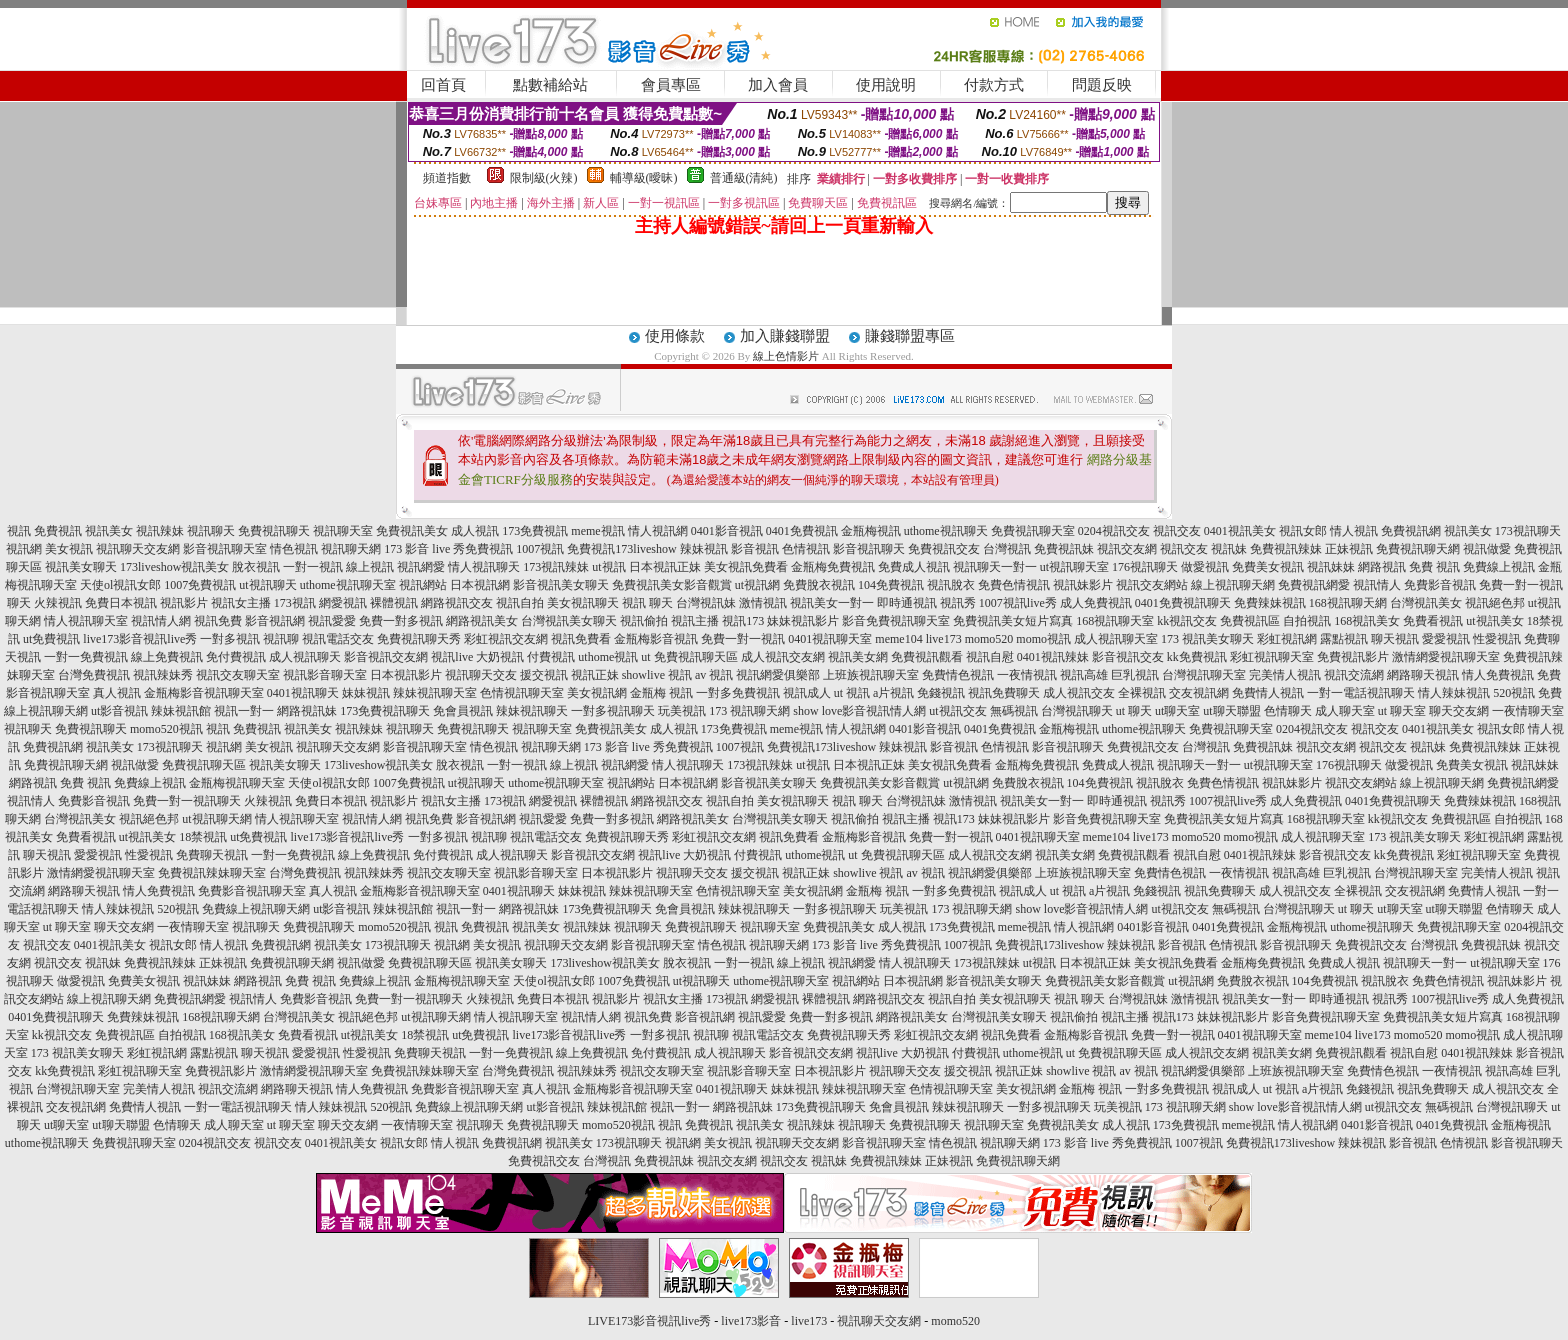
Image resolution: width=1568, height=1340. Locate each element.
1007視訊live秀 (1018, 603)
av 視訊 (714, 675)
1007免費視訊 (200, 585)
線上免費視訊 (167, 657)
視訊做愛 (1487, 549)
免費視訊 (58, 531)
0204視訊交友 (1114, 531)
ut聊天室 (1177, 711)
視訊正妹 (595, 675)
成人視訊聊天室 (1116, 639)
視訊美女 (109, 531)
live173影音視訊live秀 (140, 639)
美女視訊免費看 (746, 567)
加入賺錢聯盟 (785, 336)
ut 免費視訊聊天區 (689, 657)
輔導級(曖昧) (644, 178)
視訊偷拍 (644, 621)
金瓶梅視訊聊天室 (237, 783)
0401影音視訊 (727, 531)
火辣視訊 (58, 603)
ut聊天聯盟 (1231, 711)
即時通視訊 (907, 603)
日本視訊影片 (406, 675)
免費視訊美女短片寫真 (1013, 621)
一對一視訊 (313, 567)
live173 (944, 639)
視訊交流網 (1354, 675)
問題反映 (1102, 85)
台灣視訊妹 (706, 603)
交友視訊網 (1199, 693)
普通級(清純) (744, 178)
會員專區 (671, 85)
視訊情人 (1377, 585)
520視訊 (1514, 693)
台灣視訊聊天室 (1204, 675)
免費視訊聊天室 (1033, 531)
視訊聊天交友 (481, 675)
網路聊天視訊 (1423, 675)
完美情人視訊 (1285, 675)
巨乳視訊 (1135, 675)
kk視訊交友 (1187, 621)
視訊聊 (281, 639)
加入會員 (778, 85)
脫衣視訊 (256, 567)
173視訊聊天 (1528, 531)
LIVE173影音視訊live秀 (649, 1321)
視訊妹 (1229, 549)
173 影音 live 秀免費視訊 (448, 549)
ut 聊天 (1134, 711)
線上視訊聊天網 (1233, 585)
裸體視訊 (394, 603)
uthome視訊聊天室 (348, 585)
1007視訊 (540, 549)
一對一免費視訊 (86, 657)
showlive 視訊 (657, 675)
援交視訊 (544, 675)
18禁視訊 (203, 837)
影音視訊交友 (1128, 657)
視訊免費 (218, 621)
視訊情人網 (161, 621)
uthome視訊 (608, 657)
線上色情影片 (786, 356)
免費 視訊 (1434, 567)
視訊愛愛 (332, 621)
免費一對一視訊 (743, 639)
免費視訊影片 (1353, 657)
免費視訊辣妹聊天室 (212, 873)
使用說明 (886, 85)
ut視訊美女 (1494, 621)
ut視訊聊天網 (216, 819)
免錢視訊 (941, 693)
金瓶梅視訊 (871, 531)
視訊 (19, 531)
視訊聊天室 (343, 531)
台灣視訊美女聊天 (569, 621)
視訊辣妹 (160, 531)
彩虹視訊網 (1287, 639)
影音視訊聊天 (869, 549)
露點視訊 (1344, 639)
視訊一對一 (244, 711)
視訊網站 (423, 585)
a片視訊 (893, 693)
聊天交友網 (1459, 711)
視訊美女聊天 (81, 567)
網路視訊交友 (457, 603)
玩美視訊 (682, 711)
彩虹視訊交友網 (506, 639)
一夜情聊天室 (1528, 711)
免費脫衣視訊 (819, 585)
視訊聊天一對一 (995, 567)
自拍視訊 (1307, 621)
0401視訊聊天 (303, 693)
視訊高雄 (1084, 675)
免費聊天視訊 (212, 855)
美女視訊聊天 (583, 603)
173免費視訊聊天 (385, 711)
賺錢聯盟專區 (910, 336)
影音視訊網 (275, 621)
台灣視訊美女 (1426, 603)
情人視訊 (1354, 531)
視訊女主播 (241, 603)
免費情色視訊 (958, 675)
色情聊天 (1288, 711)
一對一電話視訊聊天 (1361, 693)
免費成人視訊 (914, 567)
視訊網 (24, 549)
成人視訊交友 (1079, 693)
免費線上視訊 (1499, 567)
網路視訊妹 (307, 711)
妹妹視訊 (366, 693)
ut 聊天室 (1403, 711)
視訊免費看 (581, 639)
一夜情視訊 (1027, 675)
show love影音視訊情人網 (859, 711)
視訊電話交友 (338, 639)
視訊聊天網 (351, 549)
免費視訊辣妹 (1286, 549)
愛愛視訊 (1446, 639)
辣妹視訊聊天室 (435, 693)
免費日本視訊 (121, 603)
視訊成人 (807, 693)
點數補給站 (550, 85)
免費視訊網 (1411, 531)
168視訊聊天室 (1115, 621)
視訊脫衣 (951, 585)
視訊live (452, 657)
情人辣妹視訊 (1454, 693)
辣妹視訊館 (181, 711)
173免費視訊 (535, 531)
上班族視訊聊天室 (871, 675)
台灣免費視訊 (94, 675)
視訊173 (743, 621)
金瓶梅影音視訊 (656, 639)
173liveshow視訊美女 (174, 567)
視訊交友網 (1127, 549)
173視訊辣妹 (556, 567)
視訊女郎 (1303, 531)
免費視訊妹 (1064, 549)
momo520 (989, 639)
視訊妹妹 (1331, 567)
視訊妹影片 (1083, 585)
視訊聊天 (211, 531)
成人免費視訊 (1096, 603)
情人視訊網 (658, 531)
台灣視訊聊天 (1077, 711)
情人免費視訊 (1498, 675)
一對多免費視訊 (738, 693)
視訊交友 (1177, 531)
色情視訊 (806, 549)
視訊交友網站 (1152, 585)
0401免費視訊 (802, 531)
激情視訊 (763, 603)
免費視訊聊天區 (204, 765)
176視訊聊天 (1145, 567)
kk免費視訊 (1197, 657)
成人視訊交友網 (783, 657)
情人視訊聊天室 (86, 621)
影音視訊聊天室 (225, 549)
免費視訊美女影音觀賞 (672, 585)
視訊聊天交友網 (138, 549)
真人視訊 (117, 693)
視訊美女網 (858, 657)
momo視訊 (1043, 639)
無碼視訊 (1014, 711)
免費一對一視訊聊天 (187, 801)
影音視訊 (755, 549)
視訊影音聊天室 (325, 675)
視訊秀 (958, 603)
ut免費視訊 (51, 639)
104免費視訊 (891, 585)
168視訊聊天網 (1348, 603)
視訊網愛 (421, 567)
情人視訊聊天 (484, 567)
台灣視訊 (1007, 549)
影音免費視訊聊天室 (896, 621)
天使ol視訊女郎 (120, 585)
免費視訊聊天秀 (419, 639)
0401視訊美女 (1240, 531)
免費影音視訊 (1440, 585)
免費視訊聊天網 (1418, 549)
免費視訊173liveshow (621, 549)
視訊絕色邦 (1495, 603)
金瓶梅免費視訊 (833, 567)
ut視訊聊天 (267, 585)
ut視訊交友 (957, 711)
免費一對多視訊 (401, 621)
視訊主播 (695, 621)
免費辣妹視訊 (1270, 603)
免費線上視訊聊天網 (256, 909)
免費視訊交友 (944, 549)
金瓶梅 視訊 (661, 693)
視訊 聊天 (647, 603)
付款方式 (994, 85)
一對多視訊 (230, 639)
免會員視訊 (463, 711)
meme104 (898, 639)
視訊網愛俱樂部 (778, 675)
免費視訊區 (1250, 621)
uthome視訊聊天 (946, 531)
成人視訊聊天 (305, 657)
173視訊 (295, 603)
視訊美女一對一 (832, 603)
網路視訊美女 (482, 621)
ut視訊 (608, 567)
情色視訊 (294, 549)
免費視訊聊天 (274, 531)
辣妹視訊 (704, 549)
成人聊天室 (1345, 711)
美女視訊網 (597, 693)
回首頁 (443, 85)
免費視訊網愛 (1314, 585)
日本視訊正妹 (665, 567)
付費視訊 (551, 657)
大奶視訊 (500, 657)
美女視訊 (69, 549)
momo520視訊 (166, 729)
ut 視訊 (852, 693)
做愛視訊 (1205, 567)
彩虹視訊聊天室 (1272, 657)
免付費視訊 (236, 657)
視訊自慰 (990, 657)
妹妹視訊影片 (803, 621)
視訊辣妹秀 (163, 675)
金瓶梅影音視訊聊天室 (204, 693)
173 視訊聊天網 (749, 711)
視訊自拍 (520, 603)
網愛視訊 (343, 603)
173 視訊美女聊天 (1207, 639)
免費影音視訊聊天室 (252, 891)
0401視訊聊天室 (830, 639)
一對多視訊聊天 (613, 711)
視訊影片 (184, 603)
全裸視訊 (1142, 693)
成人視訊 (475, 531)
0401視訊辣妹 (1053, 657)
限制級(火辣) (544, 178)
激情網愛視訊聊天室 (1446, 657)
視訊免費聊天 (1004, 693)
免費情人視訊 (1268, 693)
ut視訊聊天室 (1074, 567)
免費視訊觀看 (927, 657)
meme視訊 (597, 531)
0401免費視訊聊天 (1183, 603)
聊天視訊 (1395, 639)
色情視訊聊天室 (522, 693)
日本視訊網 (480, 585)
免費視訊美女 (412, 531)
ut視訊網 (757, 585)
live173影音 (751, 1321)
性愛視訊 (1497, 639)
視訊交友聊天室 (238, 675)
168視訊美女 (1367, 621)
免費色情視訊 (1014, 585)
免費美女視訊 (1268, 567)
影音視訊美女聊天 (561, 585)
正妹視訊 (1349, 549)
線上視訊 (370, 567)
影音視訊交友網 (386, 657)
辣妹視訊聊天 (532, 711)
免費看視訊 (1433, 621)
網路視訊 (1382, 567)
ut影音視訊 (119, 711)
